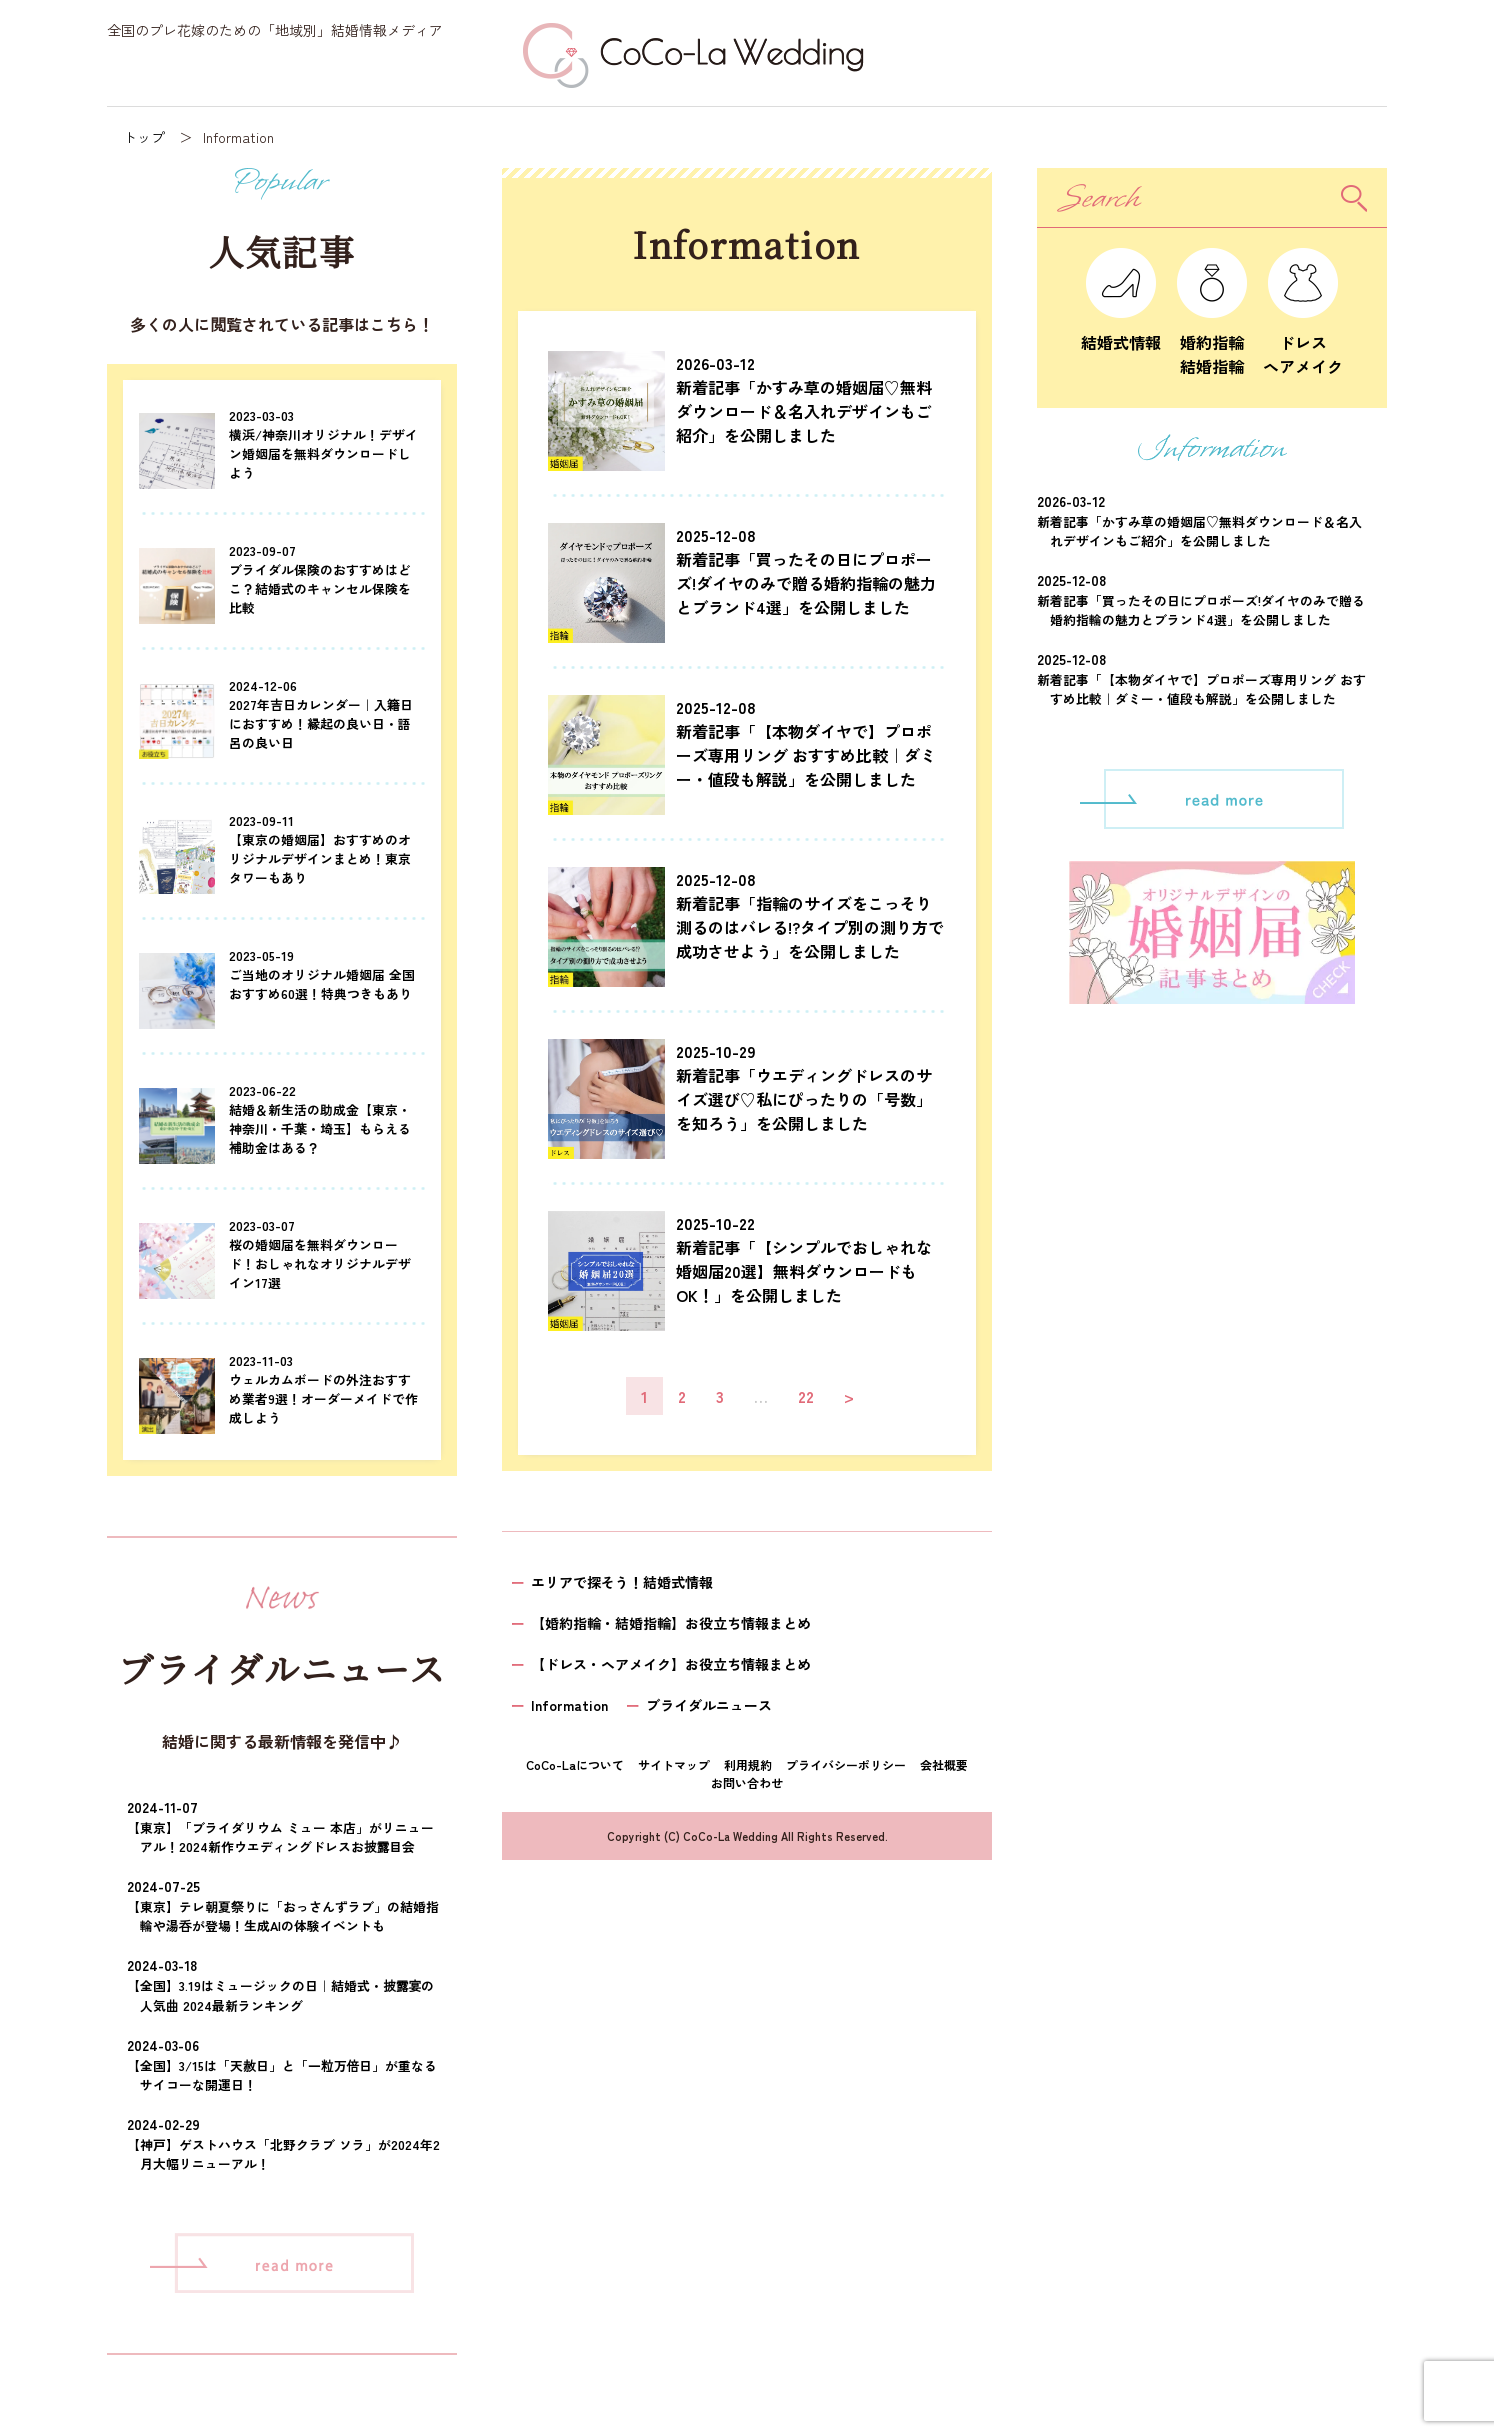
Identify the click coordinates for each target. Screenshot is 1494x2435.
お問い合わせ (747, 1782)
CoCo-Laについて (575, 1764)
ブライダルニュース (709, 1705)
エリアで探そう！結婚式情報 (622, 1582)
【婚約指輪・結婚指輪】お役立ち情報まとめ (671, 1623)
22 (806, 1396)
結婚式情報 (1121, 330)
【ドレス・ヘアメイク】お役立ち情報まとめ (671, 1664)
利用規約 (748, 1764)
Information (569, 1705)
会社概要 (944, 1764)
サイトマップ (674, 1764)
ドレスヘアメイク (1303, 342)
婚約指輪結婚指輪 (1212, 342)
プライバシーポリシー (846, 1764)
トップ (144, 137)
